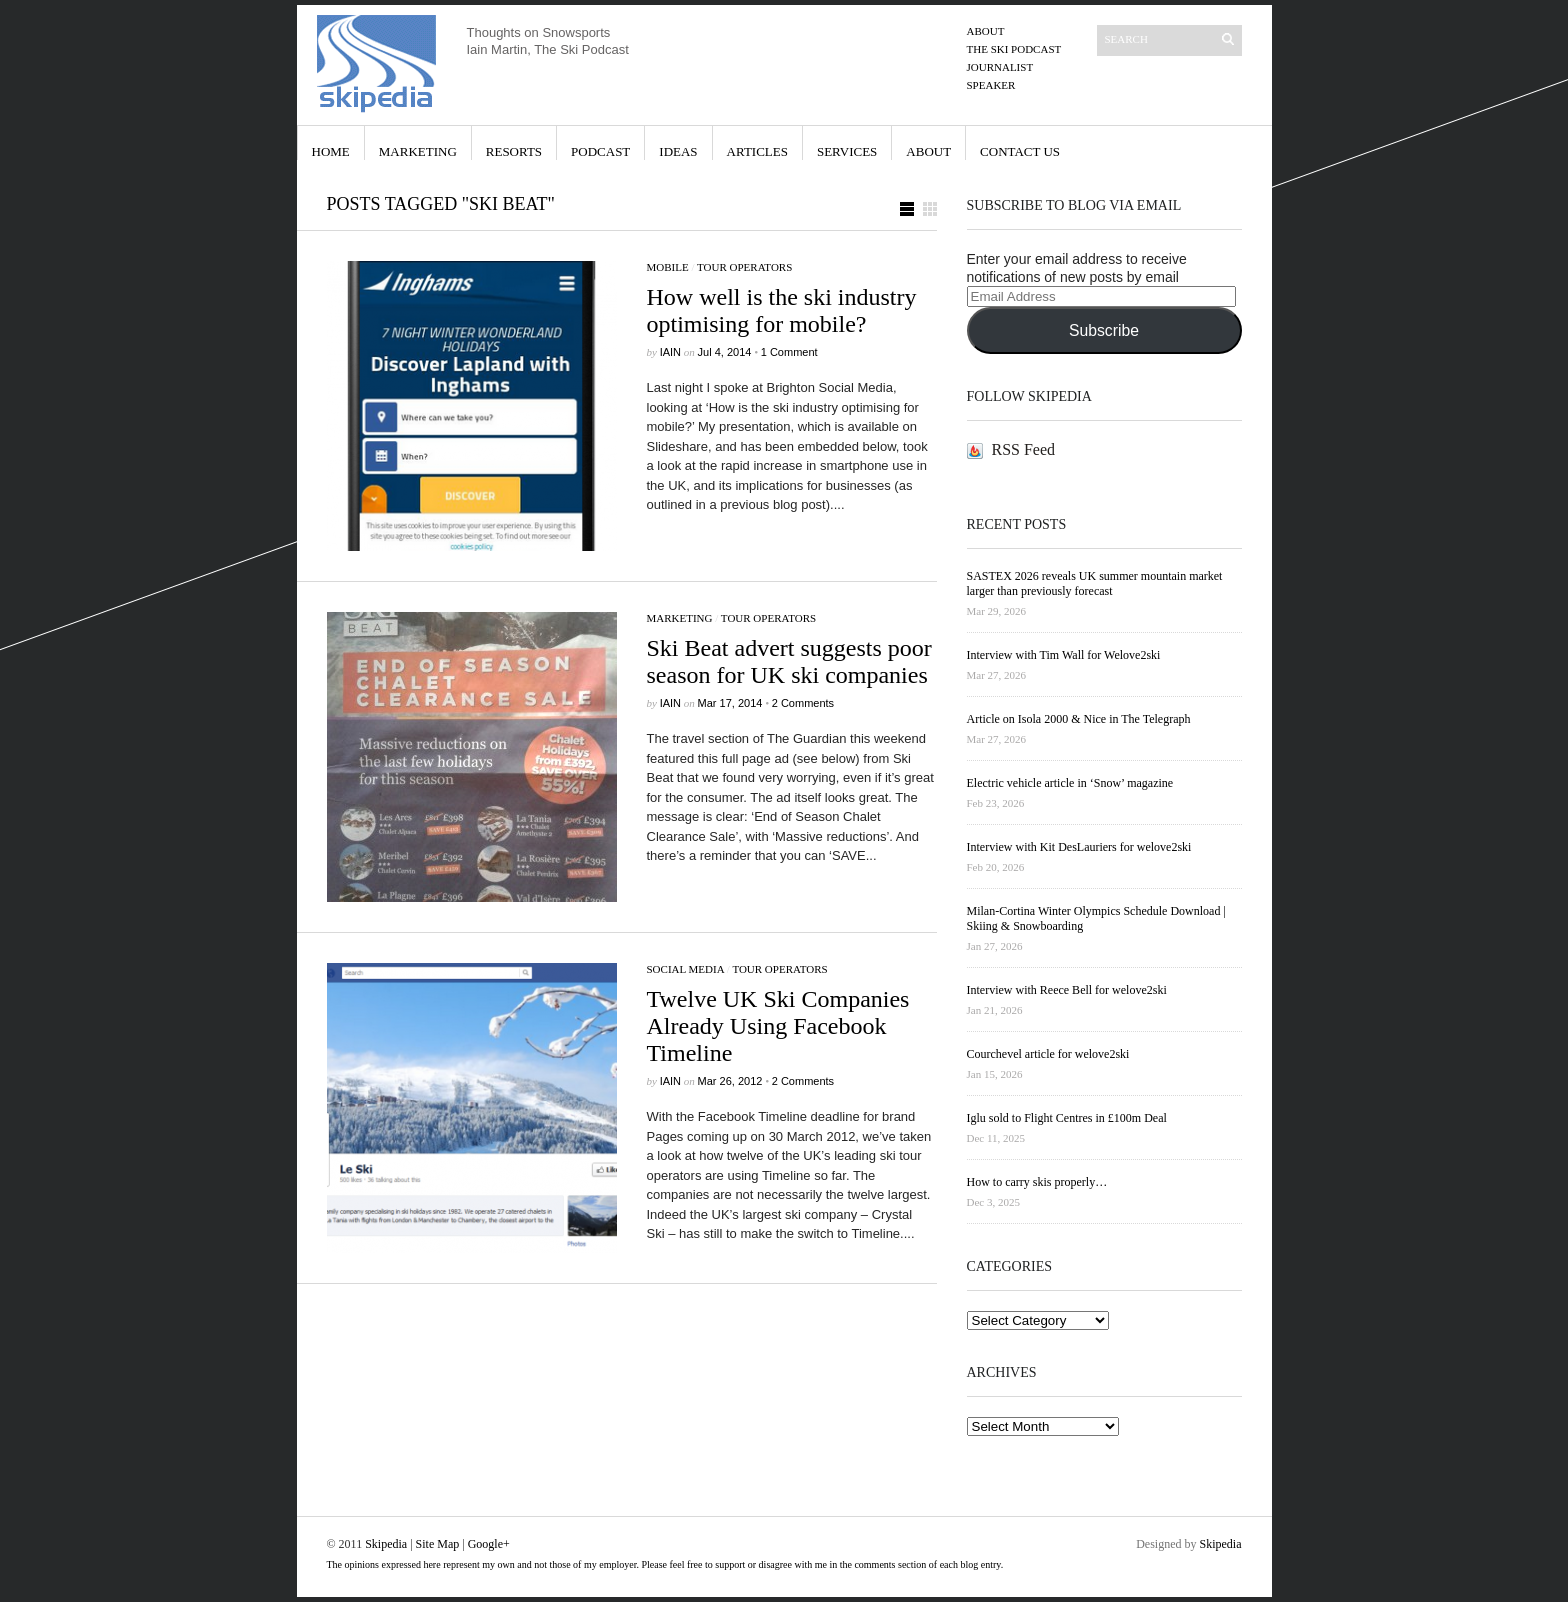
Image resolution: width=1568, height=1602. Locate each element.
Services (847, 151)
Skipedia (386, 1544)
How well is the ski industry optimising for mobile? (782, 310)
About (986, 31)
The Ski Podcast (1014, 49)
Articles (757, 151)
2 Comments (803, 703)
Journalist (1000, 67)
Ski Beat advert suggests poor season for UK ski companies (789, 661)
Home (331, 151)
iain (670, 352)
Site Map (438, 1544)
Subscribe (1104, 330)
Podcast (600, 151)
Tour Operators (744, 267)
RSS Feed (1024, 449)
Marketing (418, 151)
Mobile (668, 267)
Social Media (686, 969)
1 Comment (789, 352)
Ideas (678, 151)
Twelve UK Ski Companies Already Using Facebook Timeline (778, 1026)
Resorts (514, 151)
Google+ (489, 1544)
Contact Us (1020, 151)
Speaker (991, 85)
